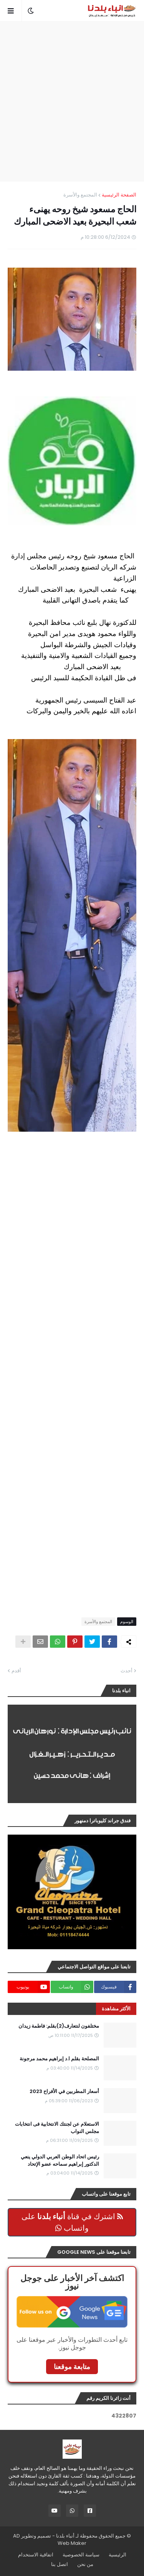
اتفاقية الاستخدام (35, 2554)
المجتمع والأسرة (80, 194)
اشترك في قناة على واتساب (72, 2222)
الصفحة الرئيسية (119, 194)
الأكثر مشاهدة (116, 2008)
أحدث (126, 1670)
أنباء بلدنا (65, 2535)
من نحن (85, 2564)
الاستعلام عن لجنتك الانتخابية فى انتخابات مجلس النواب (57, 2128)
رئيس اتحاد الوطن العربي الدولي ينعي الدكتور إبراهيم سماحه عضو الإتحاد (60, 2160)
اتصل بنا (59, 2564)
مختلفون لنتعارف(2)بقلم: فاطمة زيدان (58, 2026)
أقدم (16, 1670)
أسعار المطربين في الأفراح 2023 (64, 2091)
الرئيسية (117, 2554)
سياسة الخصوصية (81, 2554)
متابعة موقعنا (72, 2366)
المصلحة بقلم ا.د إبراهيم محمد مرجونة (59, 2058)
